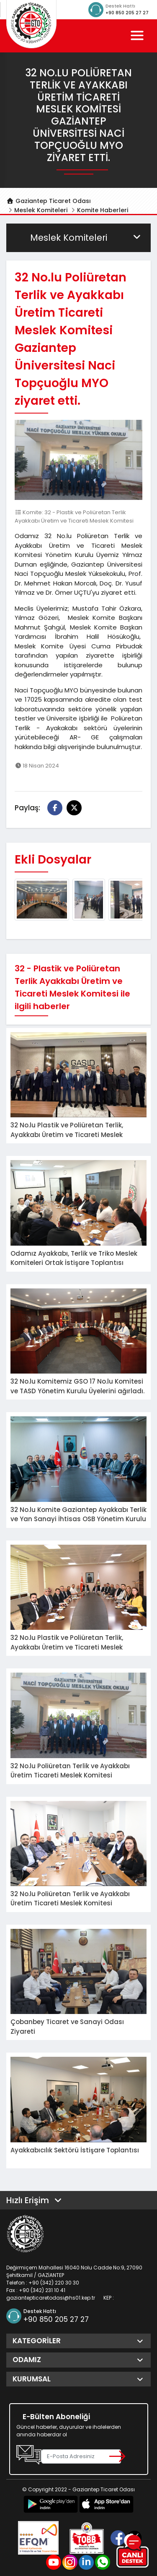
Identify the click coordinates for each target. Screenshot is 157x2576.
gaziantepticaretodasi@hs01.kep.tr (50, 2297)
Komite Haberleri (102, 210)
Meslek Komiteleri (40, 210)
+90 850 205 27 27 (127, 13)
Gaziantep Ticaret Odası (48, 201)
